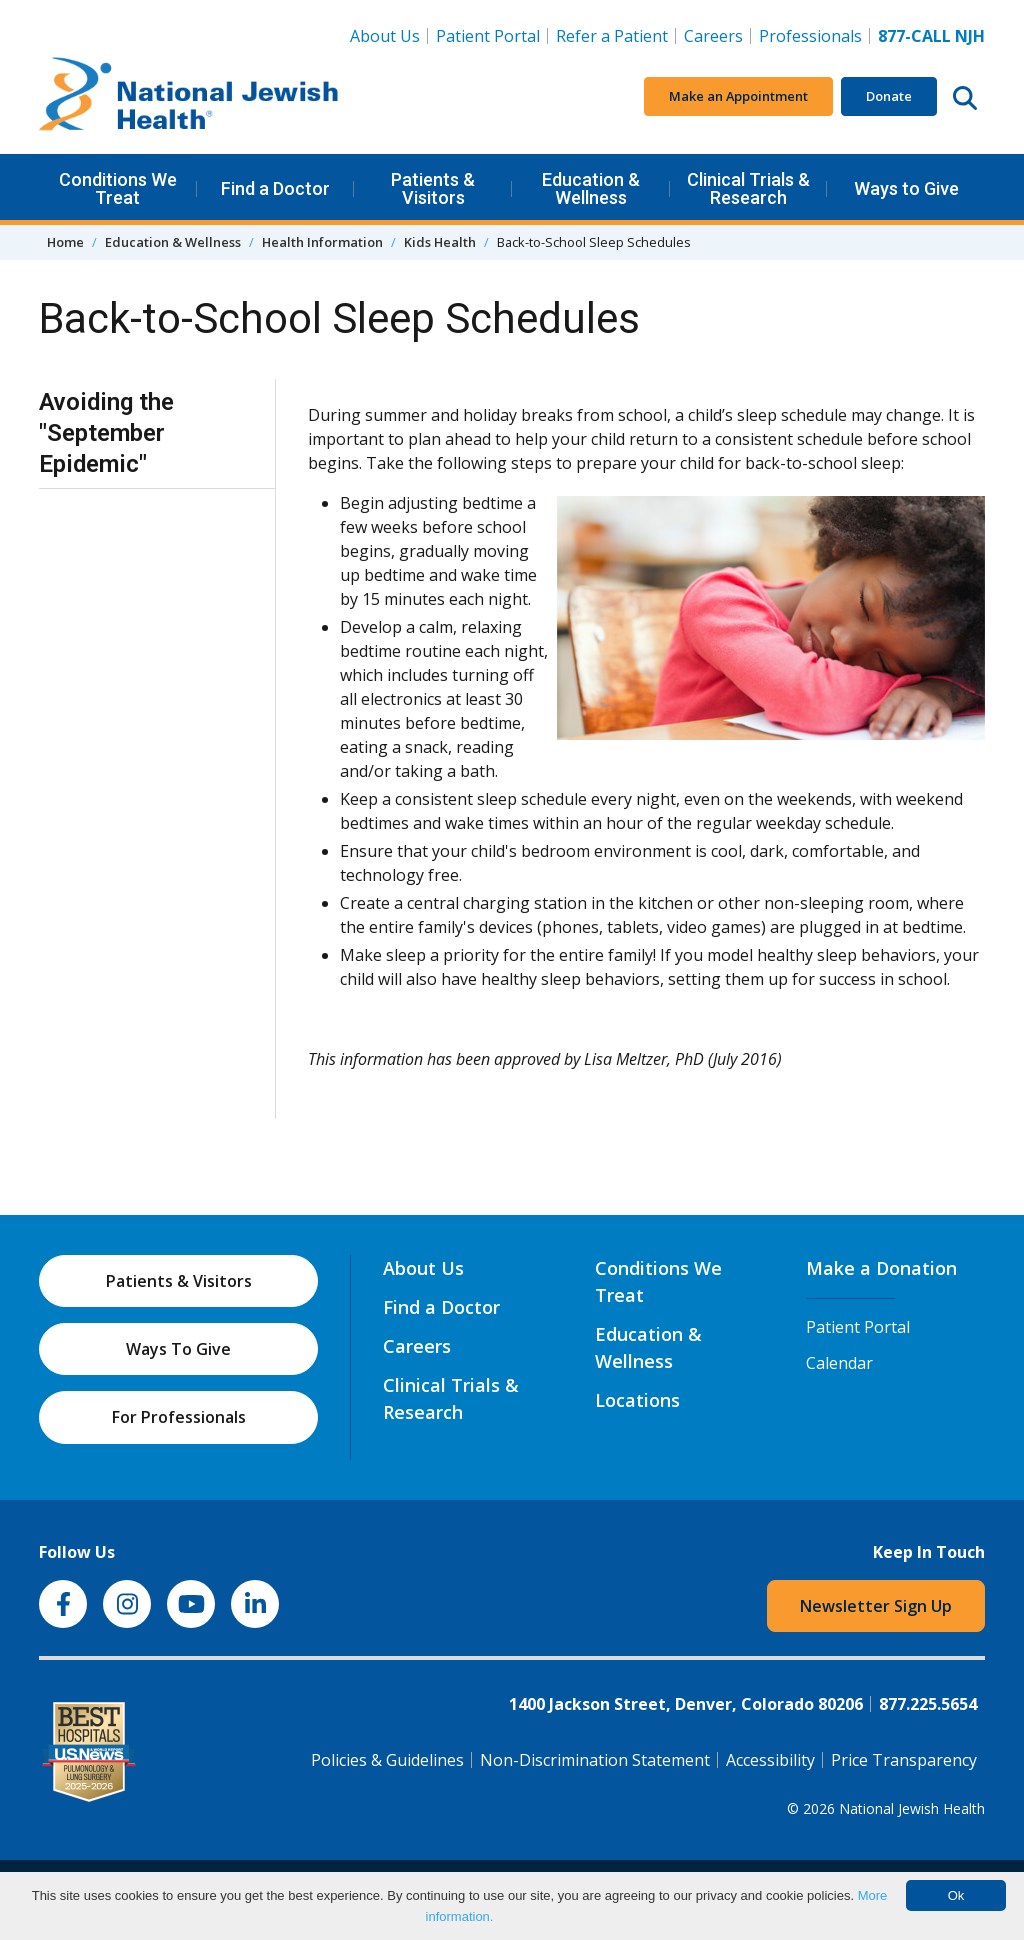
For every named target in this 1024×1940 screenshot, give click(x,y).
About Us (385, 36)
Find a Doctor (275, 188)
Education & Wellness (591, 188)
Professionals (810, 36)
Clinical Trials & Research (748, 188)
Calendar (839, 1363)
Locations (637, 1400)
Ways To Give (178, 1349)
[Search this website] (965, 97)
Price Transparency (904, 1760)
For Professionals (179, 1417)
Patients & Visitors (433, 188)
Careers (717, 35)
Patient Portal (488, 36)
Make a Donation (881, 1268)
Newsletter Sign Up (876, 1606)
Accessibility (770, 1760)
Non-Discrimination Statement (595, 1760)
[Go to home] (189, 97)
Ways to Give (906, 188)
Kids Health (440, 242)
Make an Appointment (738, 96)
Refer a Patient (612, 36)
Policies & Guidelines (387, 1760)
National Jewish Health (912, 1808)
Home (65, 242)
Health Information (322, 242)
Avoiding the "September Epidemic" (106, 433)
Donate (889, 96)
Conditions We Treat (118, 188)
